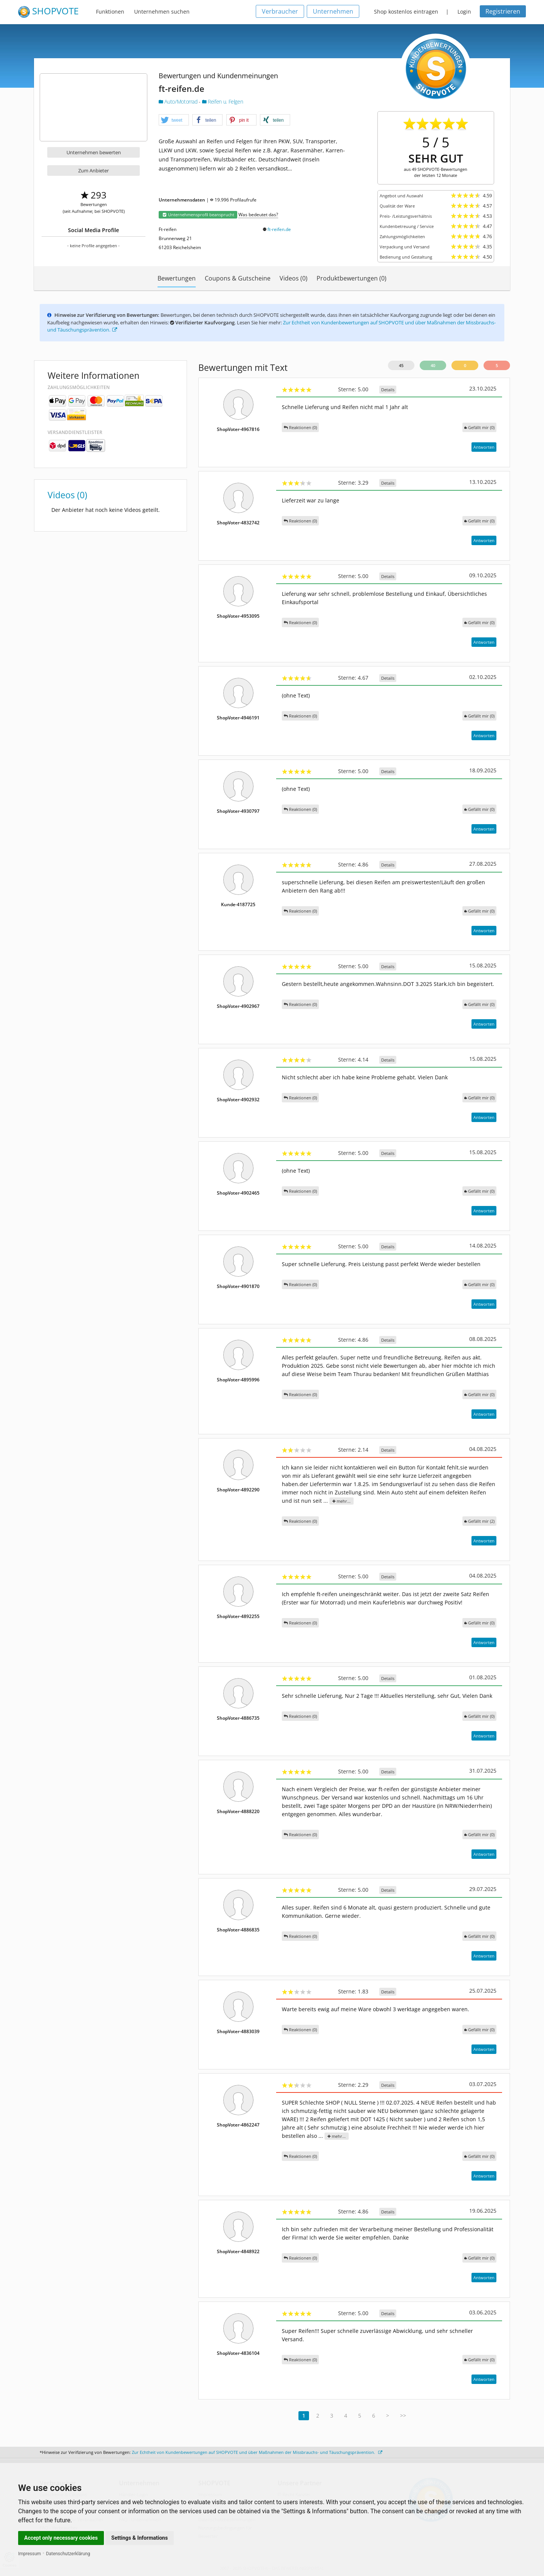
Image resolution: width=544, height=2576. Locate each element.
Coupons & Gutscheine (237, 278)
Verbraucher (280, 11)
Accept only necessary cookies (61, 2538)
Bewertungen (177, 278)
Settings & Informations (139, 2538)
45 (401, 365)
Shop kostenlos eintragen (406, 11)
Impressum (29, 2553)
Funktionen (110, 11)
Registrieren (502, 11)
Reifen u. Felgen (222, 101)
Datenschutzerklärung (68, 2553)
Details (387, 389)
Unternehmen (333, 11)
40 (433, 365)
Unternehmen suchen (162, 11)
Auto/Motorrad (179, 101)
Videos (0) (294, 278)
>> (403, 2415)
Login (464, 11)
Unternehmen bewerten (93, 152)
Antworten (484, 447)
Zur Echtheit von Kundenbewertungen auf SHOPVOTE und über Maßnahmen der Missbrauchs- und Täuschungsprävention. (257, 2452)
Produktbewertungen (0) (351, 278)
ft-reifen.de (279, 229)
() (479, 427)
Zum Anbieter (93, 170)
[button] (174, 120)
